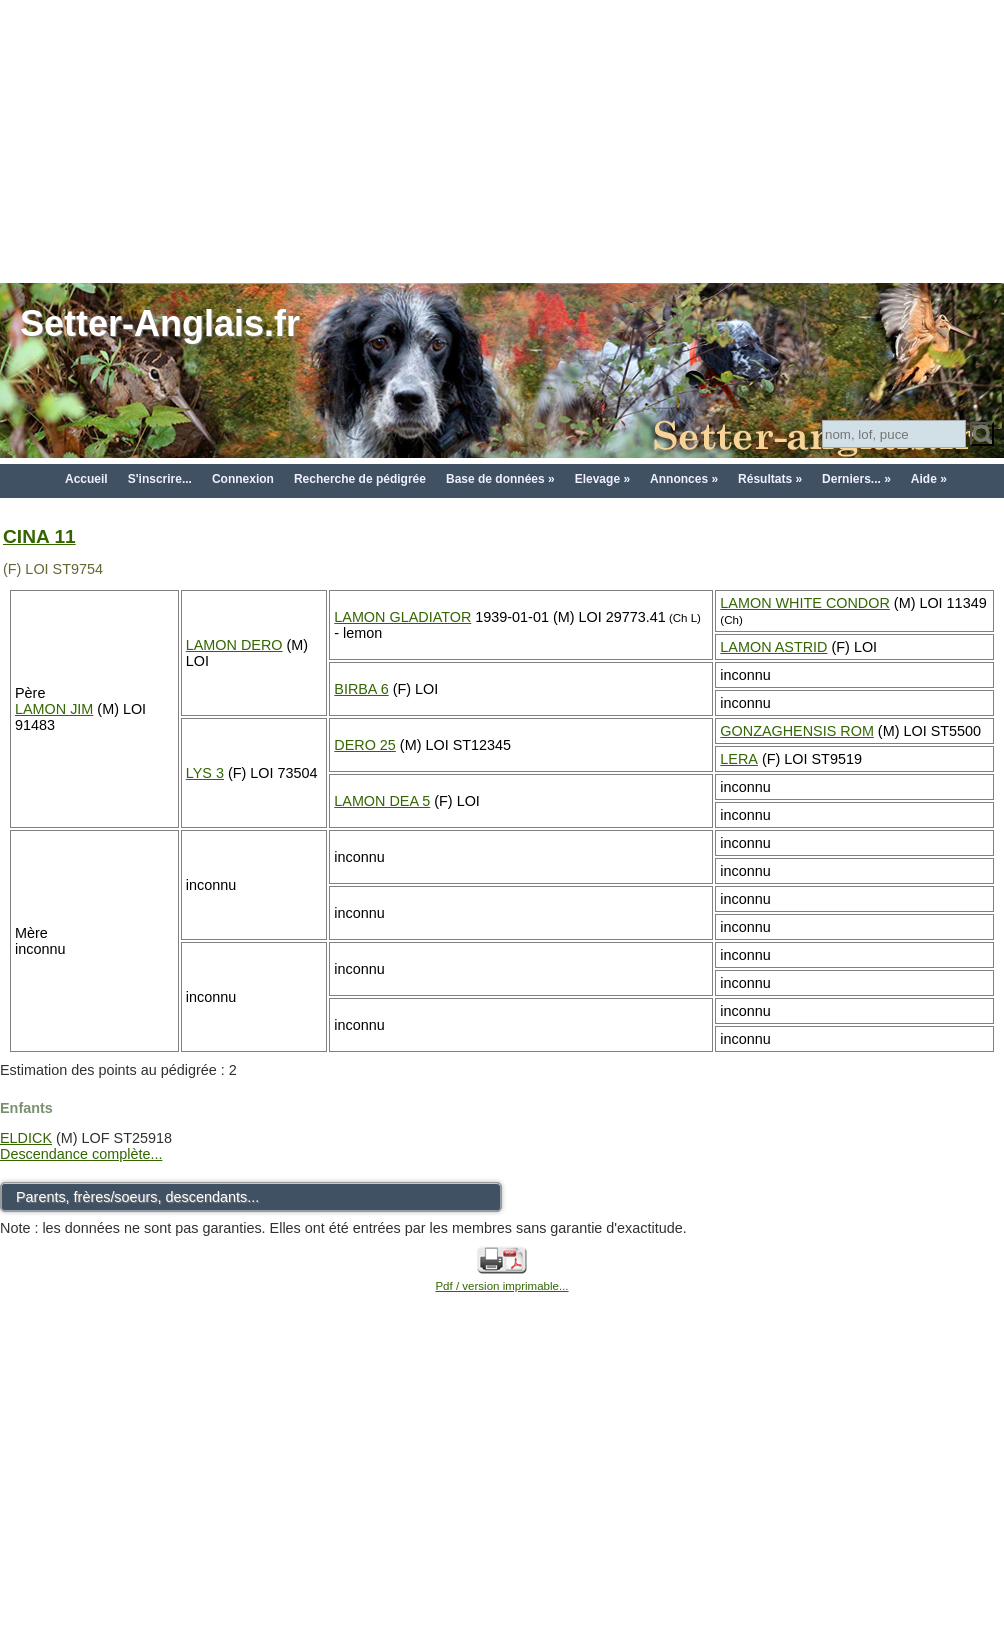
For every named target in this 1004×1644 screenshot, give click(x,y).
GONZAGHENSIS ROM (797, 731)
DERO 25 (365, 745)
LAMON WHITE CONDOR (805, 603)
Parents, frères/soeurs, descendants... (137, 1197)
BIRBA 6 (361, 689)
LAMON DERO (234, 645)
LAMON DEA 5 (382, 801)
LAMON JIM (54, 709)
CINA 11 (39, 536)
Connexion (243, 479)
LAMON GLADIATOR (402, 617)
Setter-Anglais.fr (160, 323)
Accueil (86, 479)
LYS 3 (205, 773)
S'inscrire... (160, 479)
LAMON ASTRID (773, 647)
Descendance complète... (81, 1154)
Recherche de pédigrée (360, 479)
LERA (739, 759)
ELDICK (26, 1138)
